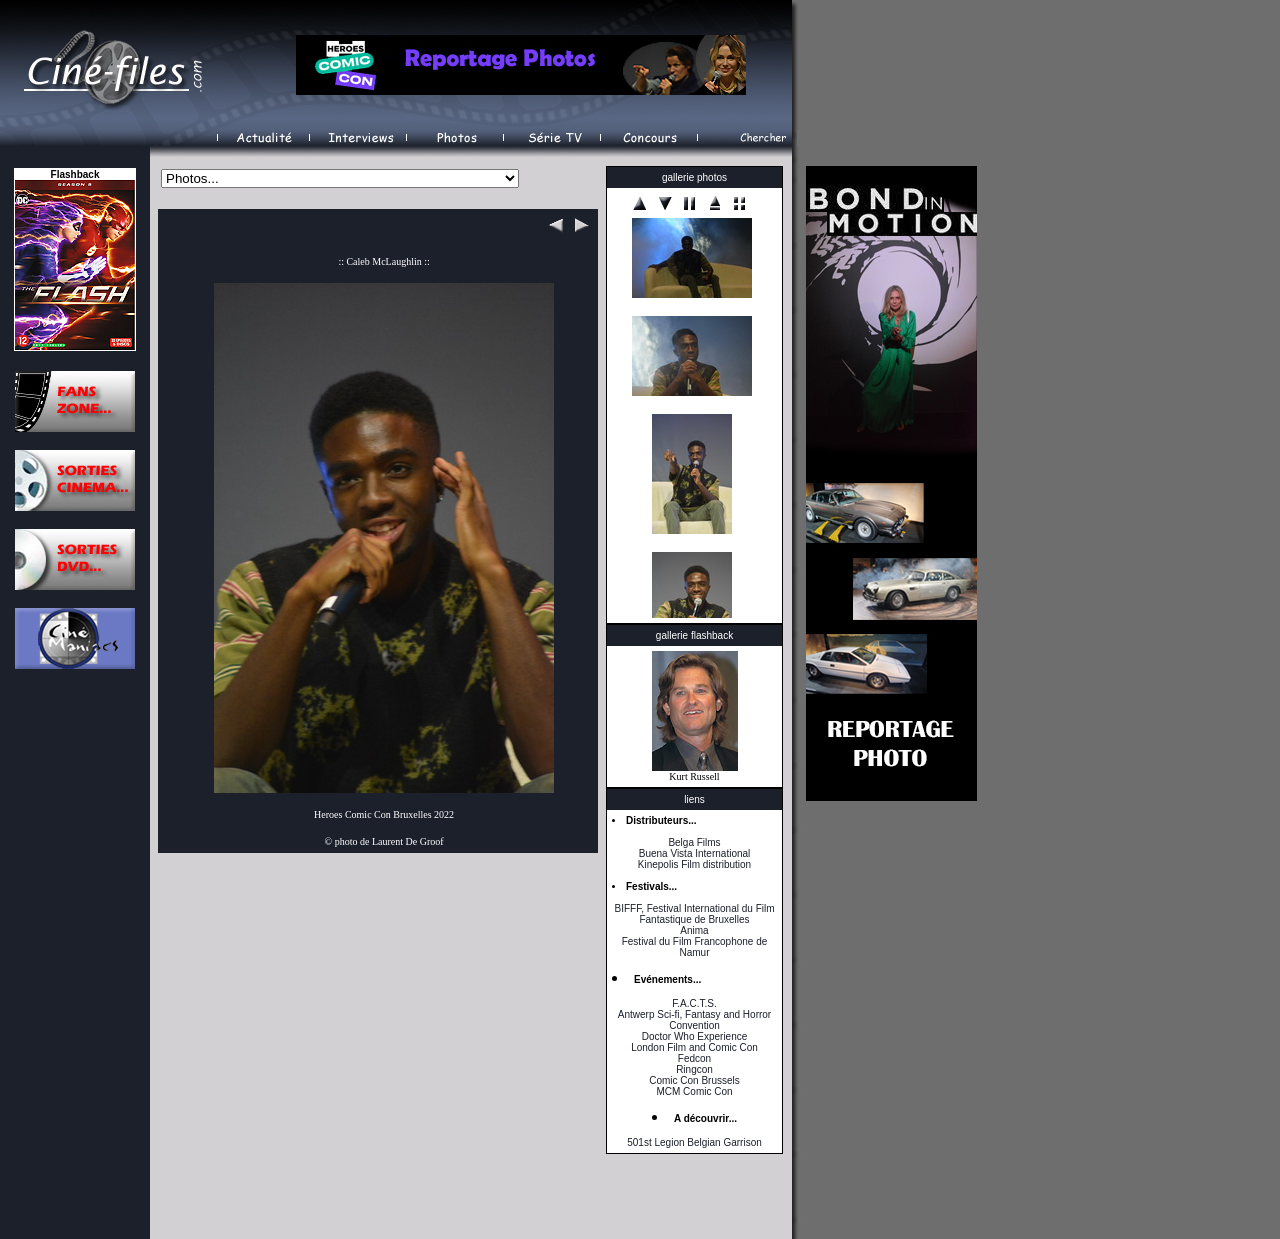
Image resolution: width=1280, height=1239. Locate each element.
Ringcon (694, 1069)
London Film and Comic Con (694, 1047)
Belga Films (694, 842)
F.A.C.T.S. (694, 1003)
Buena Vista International (695, 853)
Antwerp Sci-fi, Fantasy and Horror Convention (694, 1020)
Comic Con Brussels (694, 1080)
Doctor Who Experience (695, 1036)
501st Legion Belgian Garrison (694, 1142)
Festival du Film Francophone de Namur (695, 947)
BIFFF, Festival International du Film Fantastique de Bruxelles (694, 914)
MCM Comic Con (694, 1091)
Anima (694, 930)
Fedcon (694, 1058)
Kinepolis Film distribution (694, 864)
